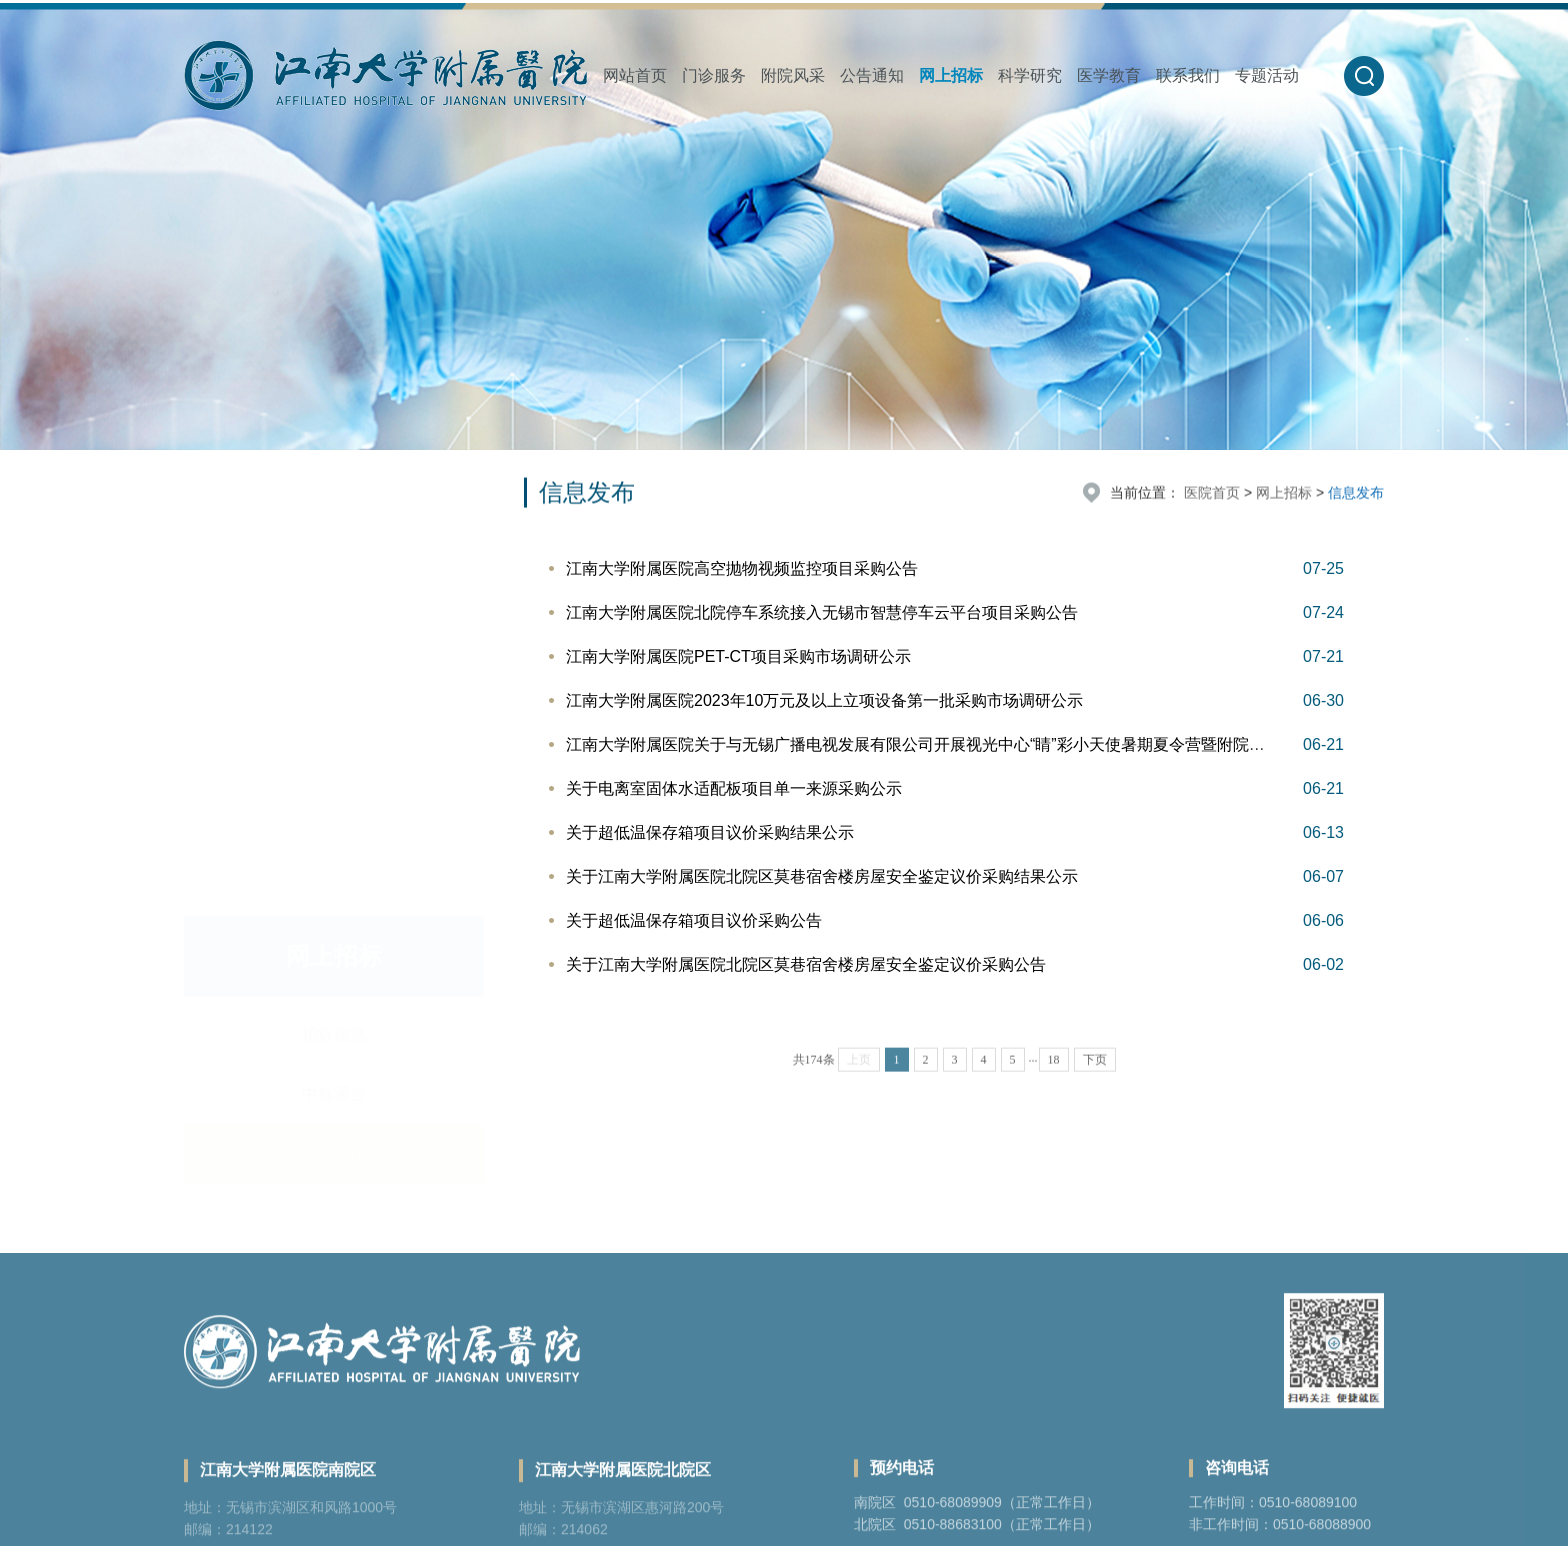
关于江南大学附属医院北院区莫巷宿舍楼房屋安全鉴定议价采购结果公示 (822, 876)
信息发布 (334, 625)
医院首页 (1212, 494)
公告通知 (872, 75)
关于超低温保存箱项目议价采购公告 (694, 920)
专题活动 (1267, 75)
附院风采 (793, 75)
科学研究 (1030, 75)
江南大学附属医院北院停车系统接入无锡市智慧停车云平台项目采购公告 (822, 612)
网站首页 (635, 75)
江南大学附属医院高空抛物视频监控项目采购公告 (742, 568)
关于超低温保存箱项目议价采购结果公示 (710, 832)
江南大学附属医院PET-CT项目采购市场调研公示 (738, 656)
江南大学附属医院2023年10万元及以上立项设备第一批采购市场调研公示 (824, 700)
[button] (1364, 76)
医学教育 (1109, 75)
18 (1054, 1083)
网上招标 (951, 75)
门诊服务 (714, 75)
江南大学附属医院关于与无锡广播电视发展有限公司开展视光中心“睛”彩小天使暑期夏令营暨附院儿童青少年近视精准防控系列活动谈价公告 (1059, 744)
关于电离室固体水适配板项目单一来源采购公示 (734, 788)
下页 (1095, 1083)
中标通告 (334, 566)
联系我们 (1188, 75)
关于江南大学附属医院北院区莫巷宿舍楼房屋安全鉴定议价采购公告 (806, 964)
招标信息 (334, 507)
